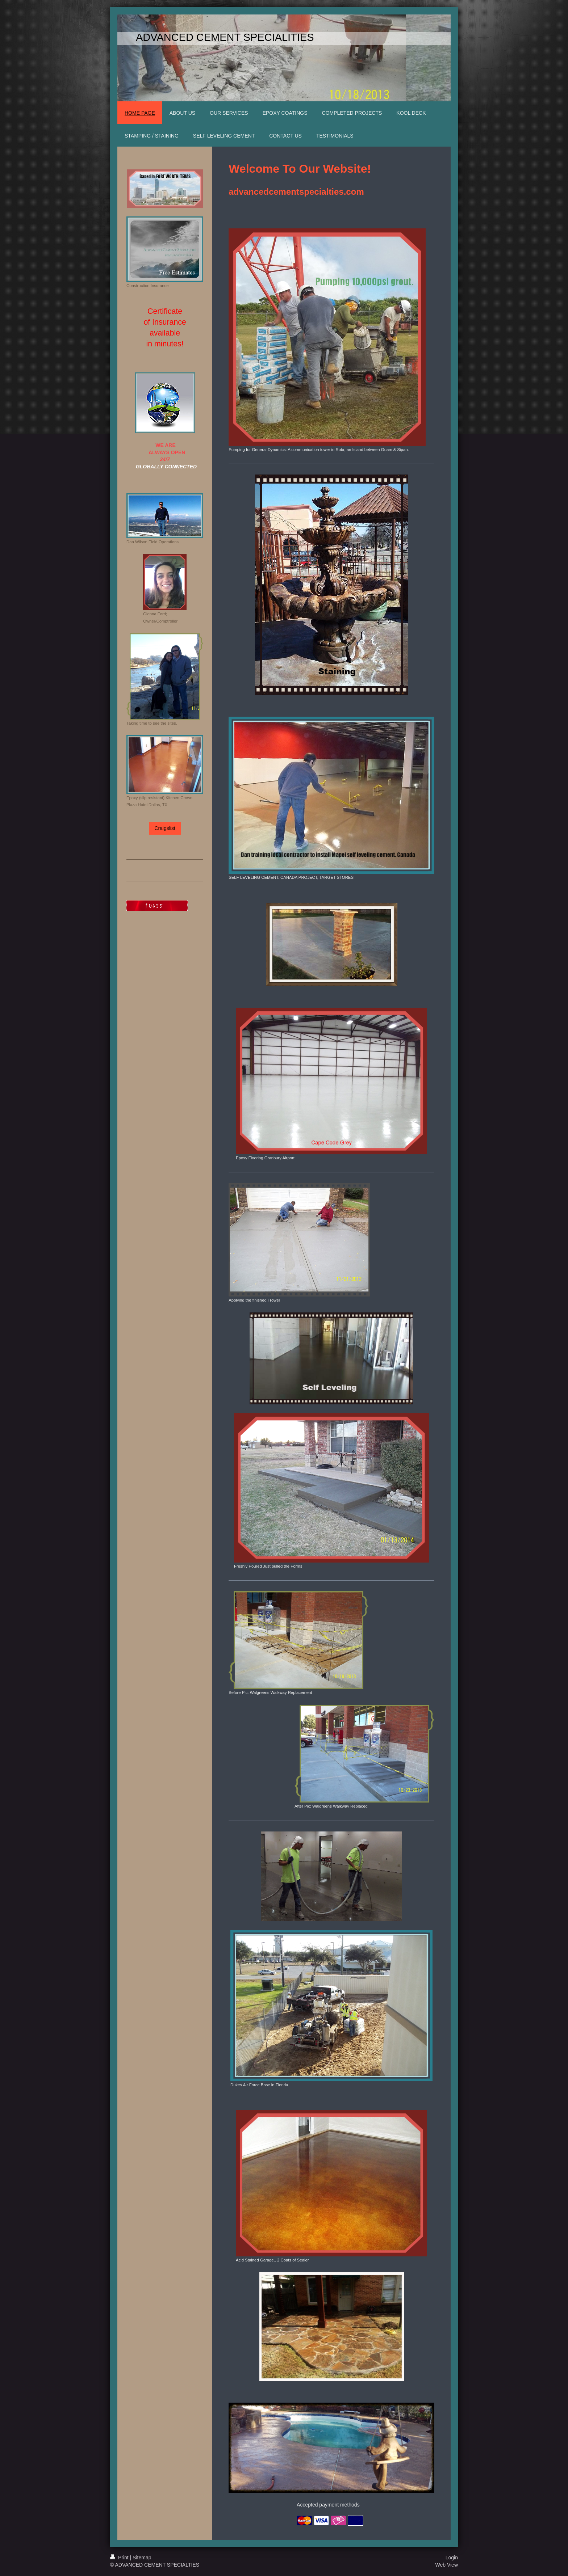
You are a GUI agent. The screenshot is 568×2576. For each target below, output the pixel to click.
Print (120, 2557)
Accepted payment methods (328, 2505)
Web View (446, 2565)
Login (452, 2557)
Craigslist (164, 828)
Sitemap (142, 2557)
